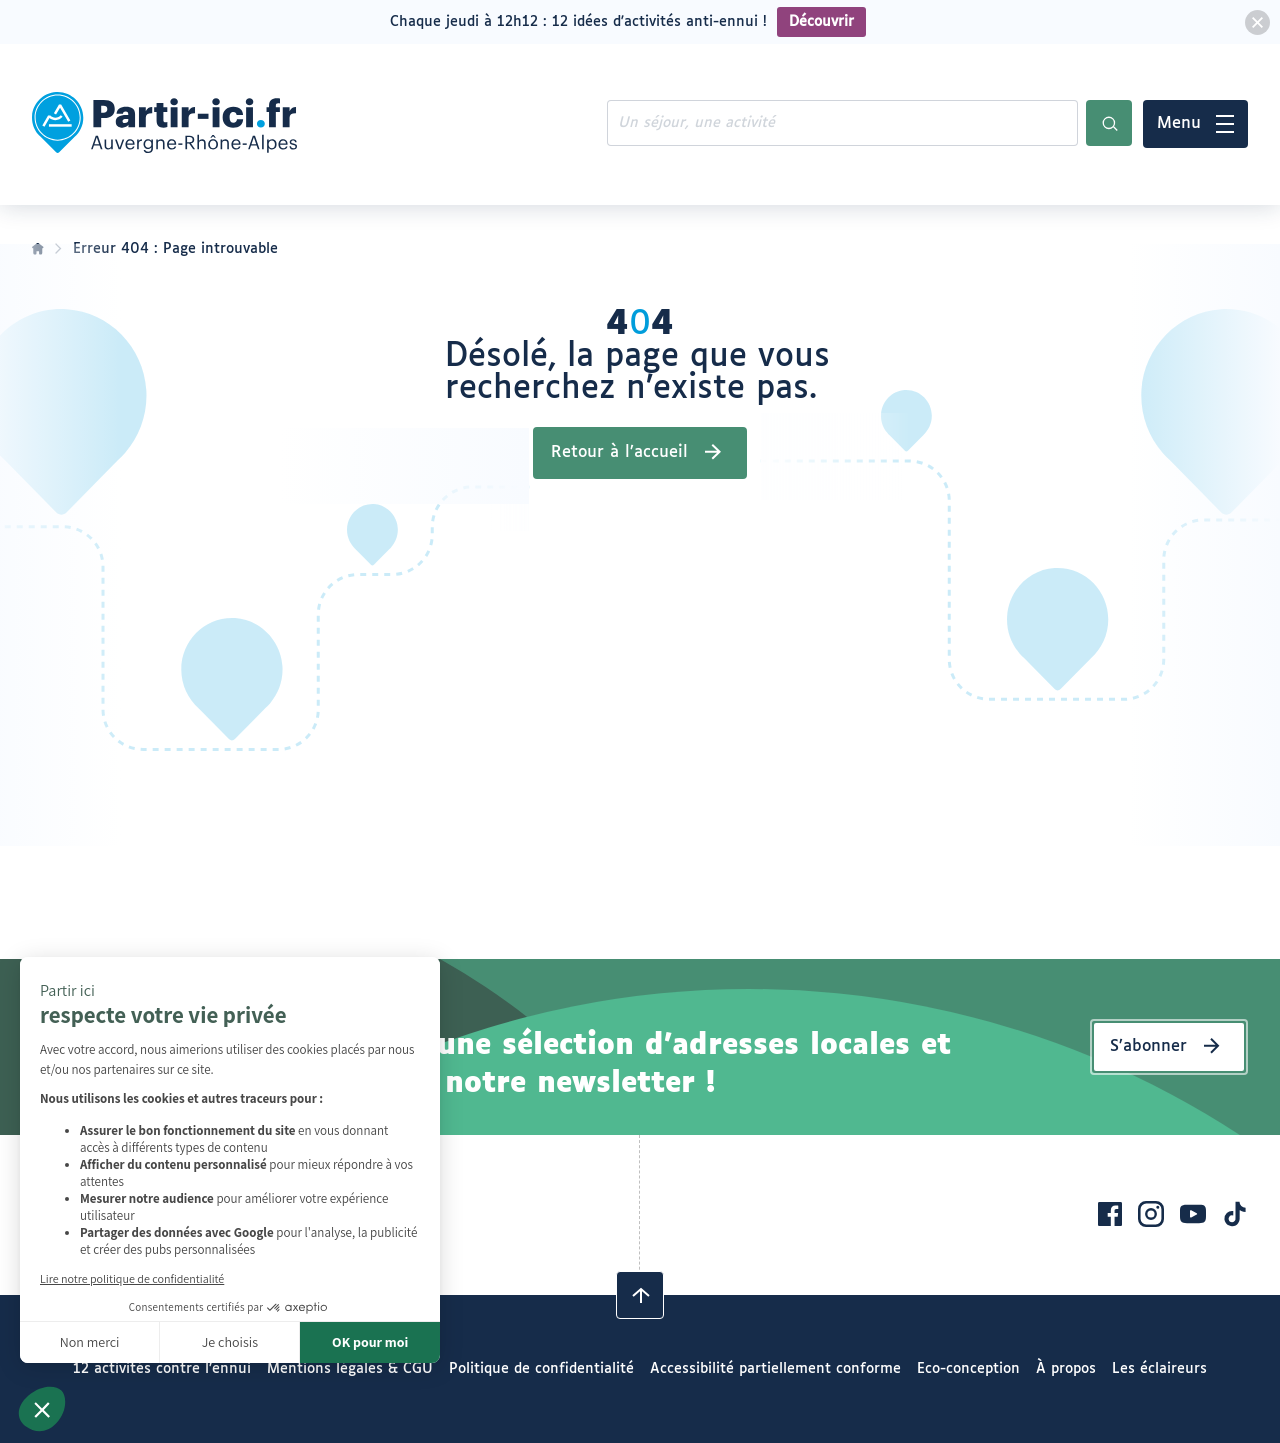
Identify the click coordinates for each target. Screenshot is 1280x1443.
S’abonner (1148, 1046)
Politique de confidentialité (541, 1369)
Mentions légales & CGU (350, 1369)
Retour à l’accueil (619, 452)
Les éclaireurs (1159, 1369)
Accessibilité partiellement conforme (775, 1369)
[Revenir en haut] (640, 1295)
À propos (1066, 1369)
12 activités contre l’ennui (162, 1369)
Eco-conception (968, 1369)
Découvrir (821, 22)
